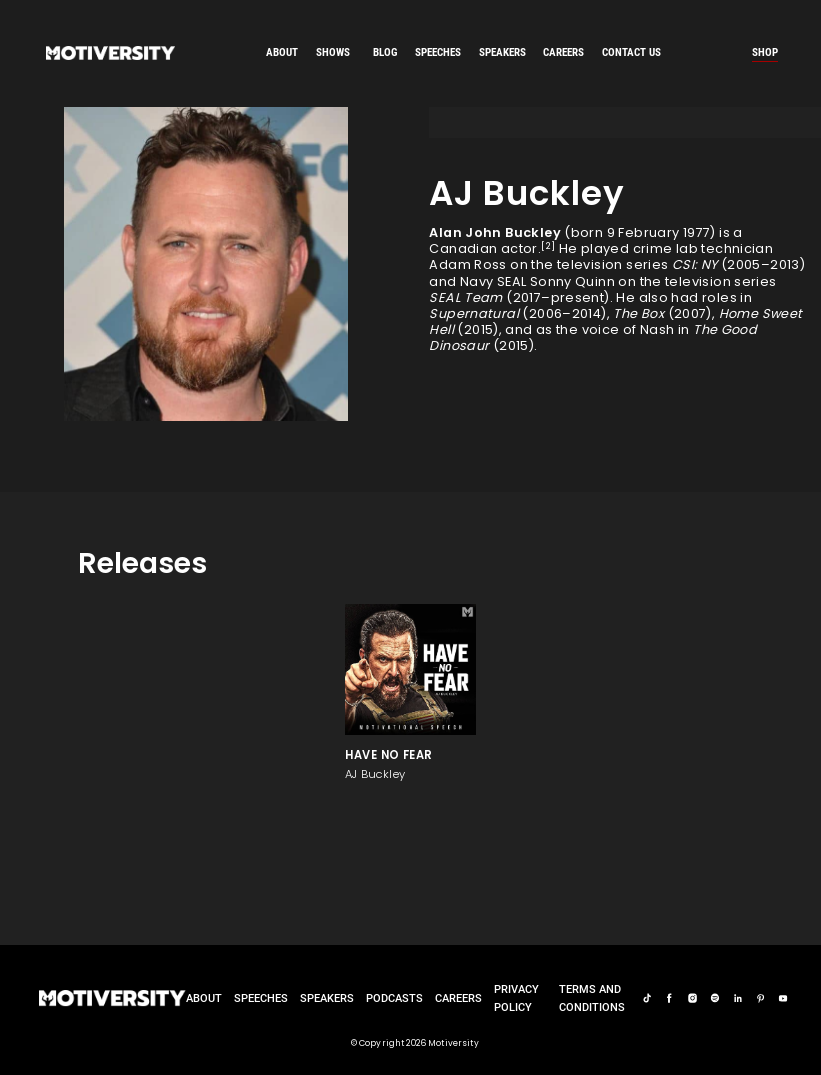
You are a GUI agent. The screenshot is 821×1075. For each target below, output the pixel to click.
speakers (502, 52)
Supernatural (474, 313)
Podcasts (394, 998)
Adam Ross (467, 264)
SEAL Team (465, 297)
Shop (765, 52)
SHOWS (333, 52)
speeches (438, 52)
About (282, 52)
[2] (548, 245)
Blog (385, 52)
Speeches (261, 998)
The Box (638, 313)
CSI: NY (695, 264)
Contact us (631, 52)
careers (563, 52)
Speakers (327, 998)
